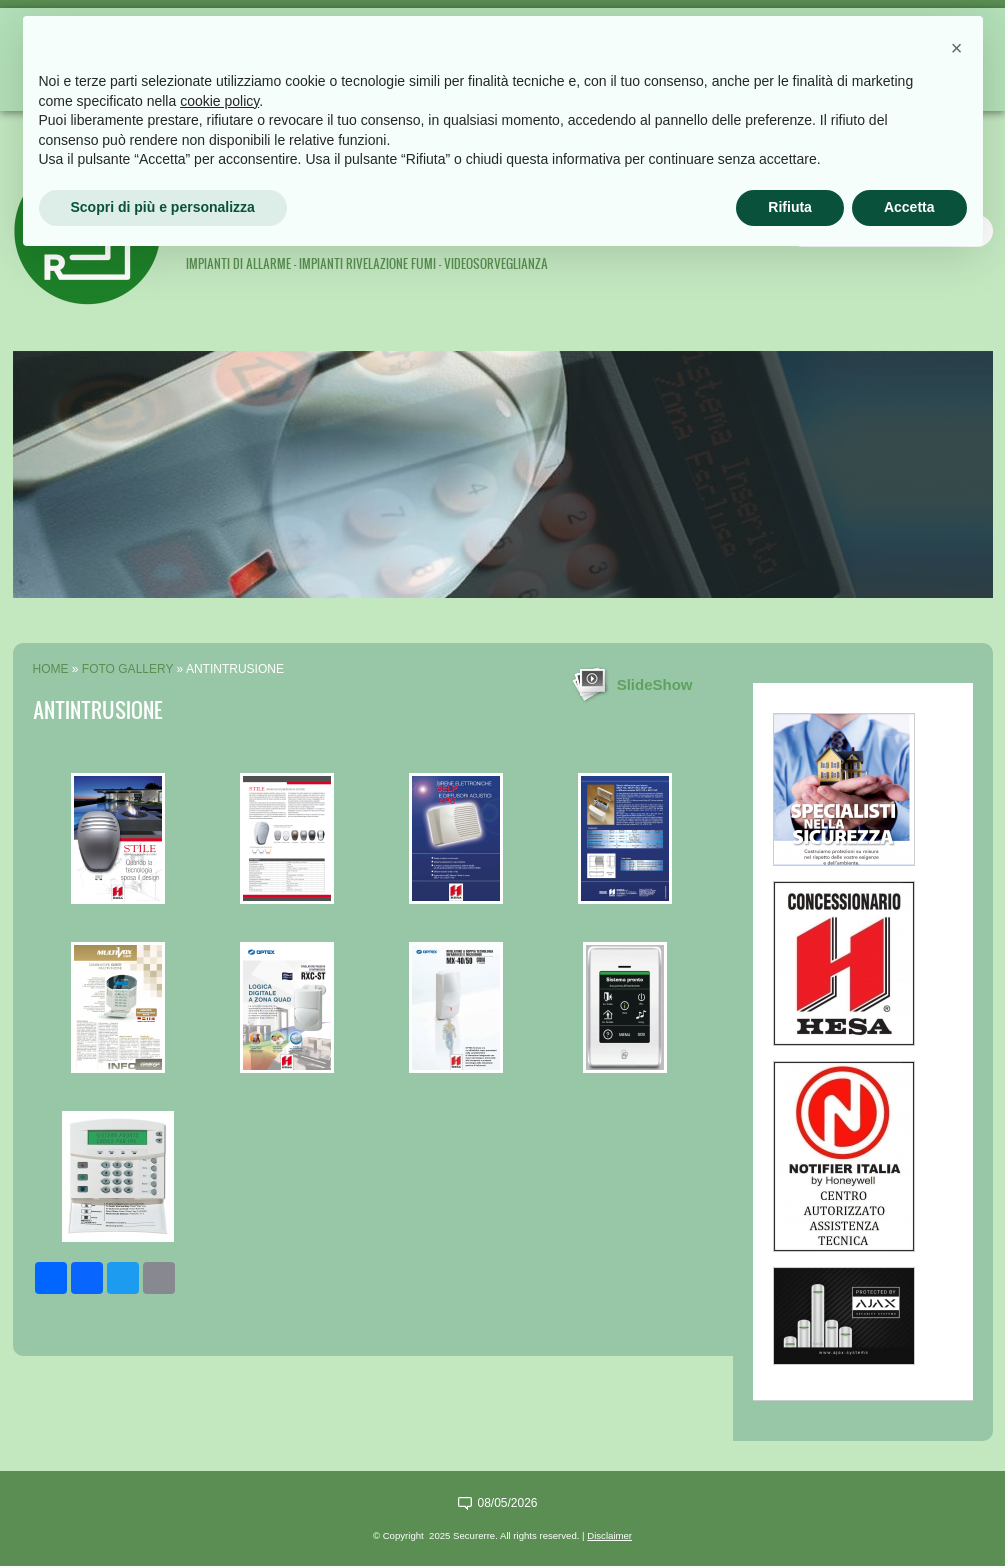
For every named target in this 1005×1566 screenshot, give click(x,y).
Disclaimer (609, 1535)
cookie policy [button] (219, 101)
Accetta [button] (909, 207)
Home (51, 669)
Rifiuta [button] (790, 207)
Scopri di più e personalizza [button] (163, 207)
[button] (957, 48)
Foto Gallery (127, 669)
